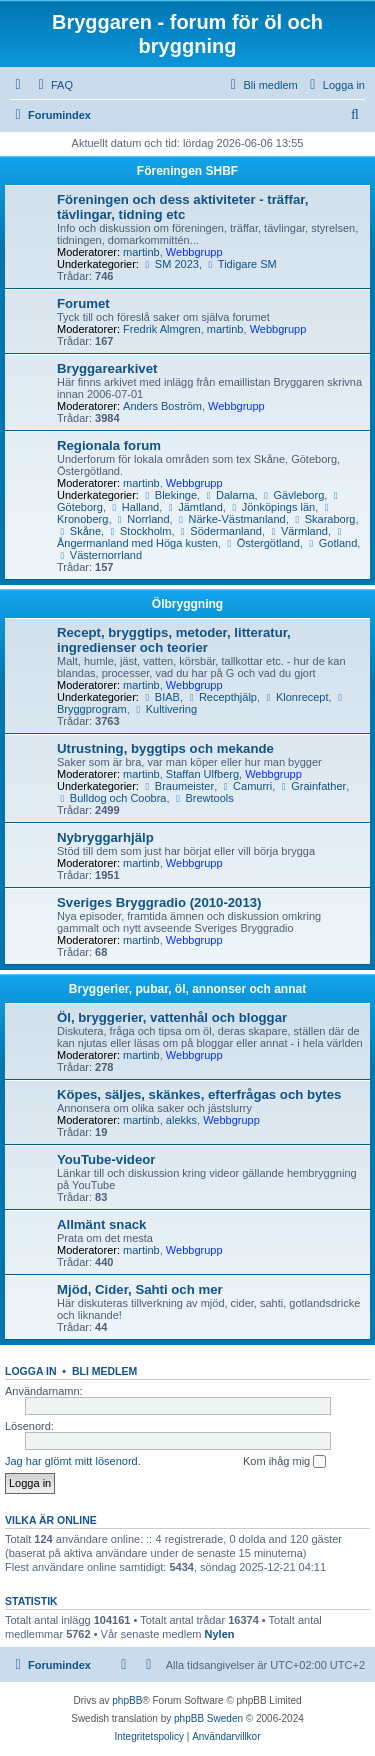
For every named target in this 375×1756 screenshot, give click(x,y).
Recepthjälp (221, 697)
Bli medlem (104, 1371)
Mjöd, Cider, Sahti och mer (140, 1289)
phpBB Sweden (208, 1718)
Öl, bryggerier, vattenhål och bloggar (172, 1017)
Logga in (31, 1371)
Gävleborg (293, 495)
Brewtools (203, 798)
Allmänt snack (101, 1224)
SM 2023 (170, 264)
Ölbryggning (187, 604)
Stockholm (139, 531)
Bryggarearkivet (107, 368)
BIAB (161, 697)
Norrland (142, 519)
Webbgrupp (194, 252)
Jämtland (193, 507)
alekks (181, 1120)
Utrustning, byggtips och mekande (165, 748)
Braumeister (178, 786)
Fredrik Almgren (162, 329)
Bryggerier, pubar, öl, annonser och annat (187, 989)
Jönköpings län (272, 507)
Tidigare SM (241, 264)
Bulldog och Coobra (111, 798)
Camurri (246, 786)
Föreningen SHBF (187, 171)
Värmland (298, 531)
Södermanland (220, 531)
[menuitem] (53, 85)
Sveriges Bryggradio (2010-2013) (159, 902)
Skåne (79, 531)
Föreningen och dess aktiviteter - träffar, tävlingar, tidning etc (182, 207)
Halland (134, 507)
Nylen (220, 1634)
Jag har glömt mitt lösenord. (73, 1461)
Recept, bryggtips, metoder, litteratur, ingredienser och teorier (174, 640)
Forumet (83, 303)
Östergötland (262, 543)
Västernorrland (99, 555)
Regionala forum (109, 445)
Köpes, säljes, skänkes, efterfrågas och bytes (199, 1094)
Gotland (331, 543)
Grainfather (312, 786)
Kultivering (165, 709)
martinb (141, 252)
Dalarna (228, 495)
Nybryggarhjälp (105, 837)
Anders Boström (162, 406)
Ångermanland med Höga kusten (202, 538)
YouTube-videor (106, 1159)
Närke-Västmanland (231, 519)
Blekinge (169, 495)
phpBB (127, 1700)
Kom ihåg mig (284, 1462)
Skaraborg (324, 519)
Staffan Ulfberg (202, 774)
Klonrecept (295, 697)
